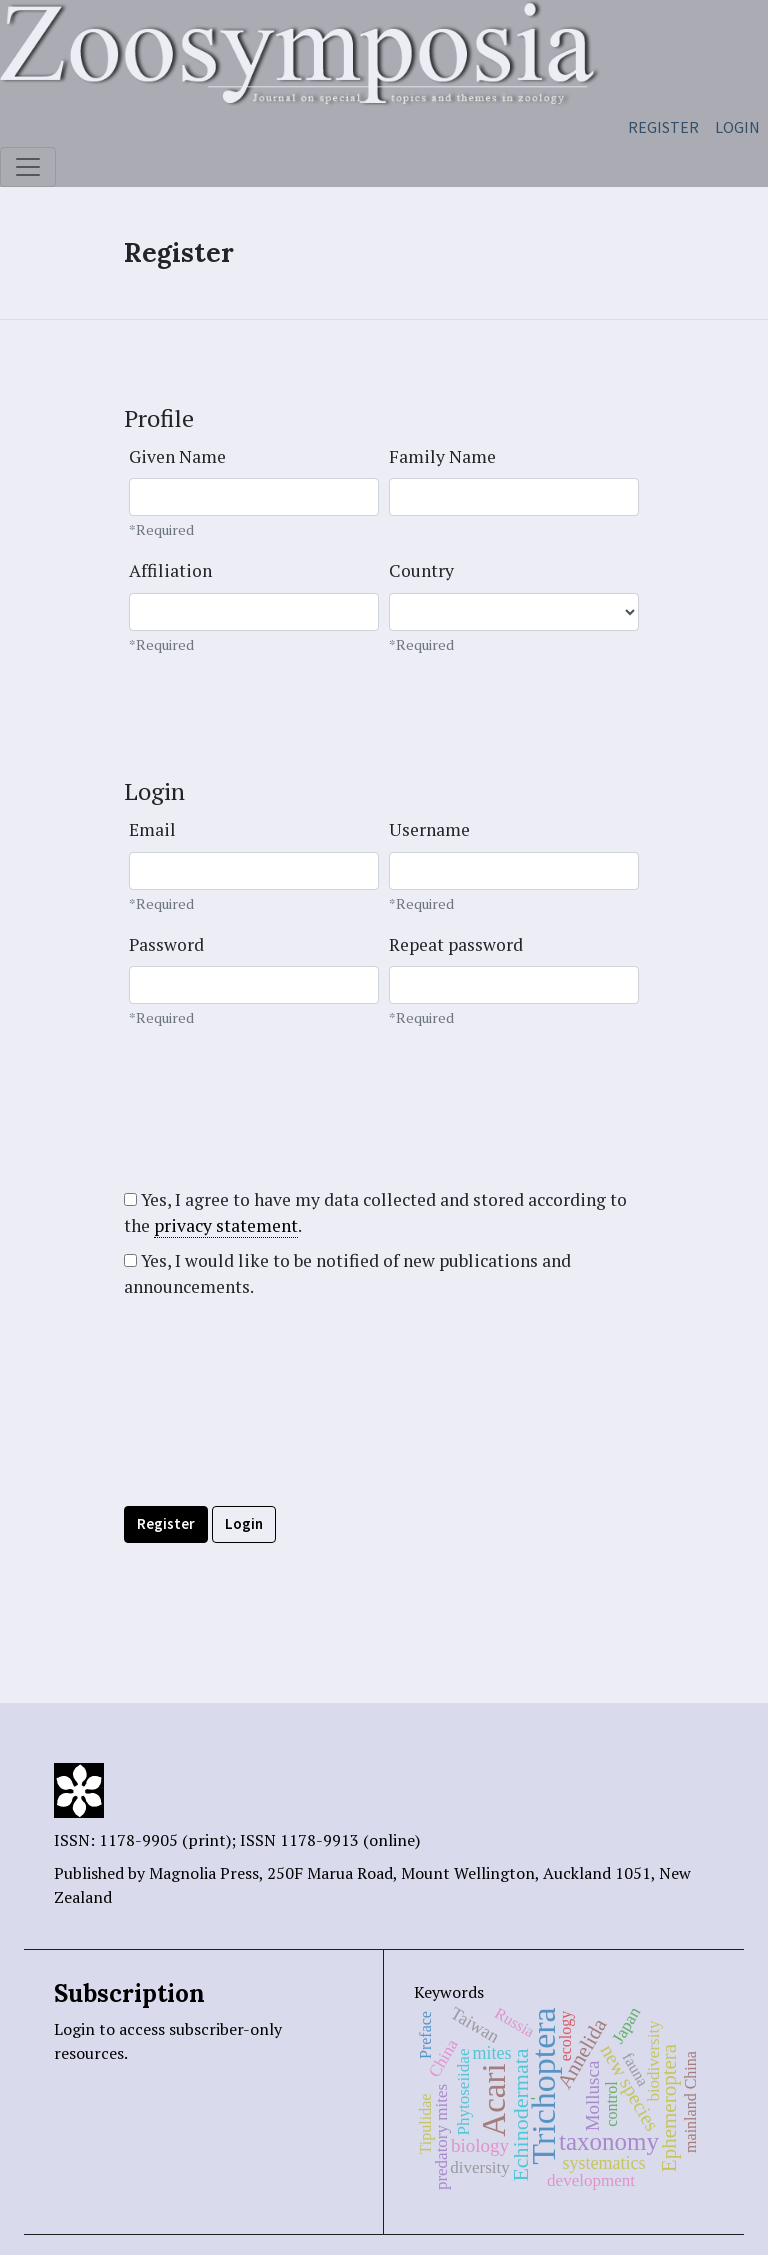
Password (166, 944)
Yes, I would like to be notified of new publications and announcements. (347, 1273)
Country (421, 570)
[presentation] (276, 1447)
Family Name (442, 456)
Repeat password (456, 944)
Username (429, 829)
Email (152, 829)
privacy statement (226, 1225)
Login (737, 127)
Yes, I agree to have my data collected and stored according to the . (375, 1213)
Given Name (177, 456)
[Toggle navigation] (28, 167)
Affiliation (170, 570)
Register (663, 127)
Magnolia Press (204, 1873)
